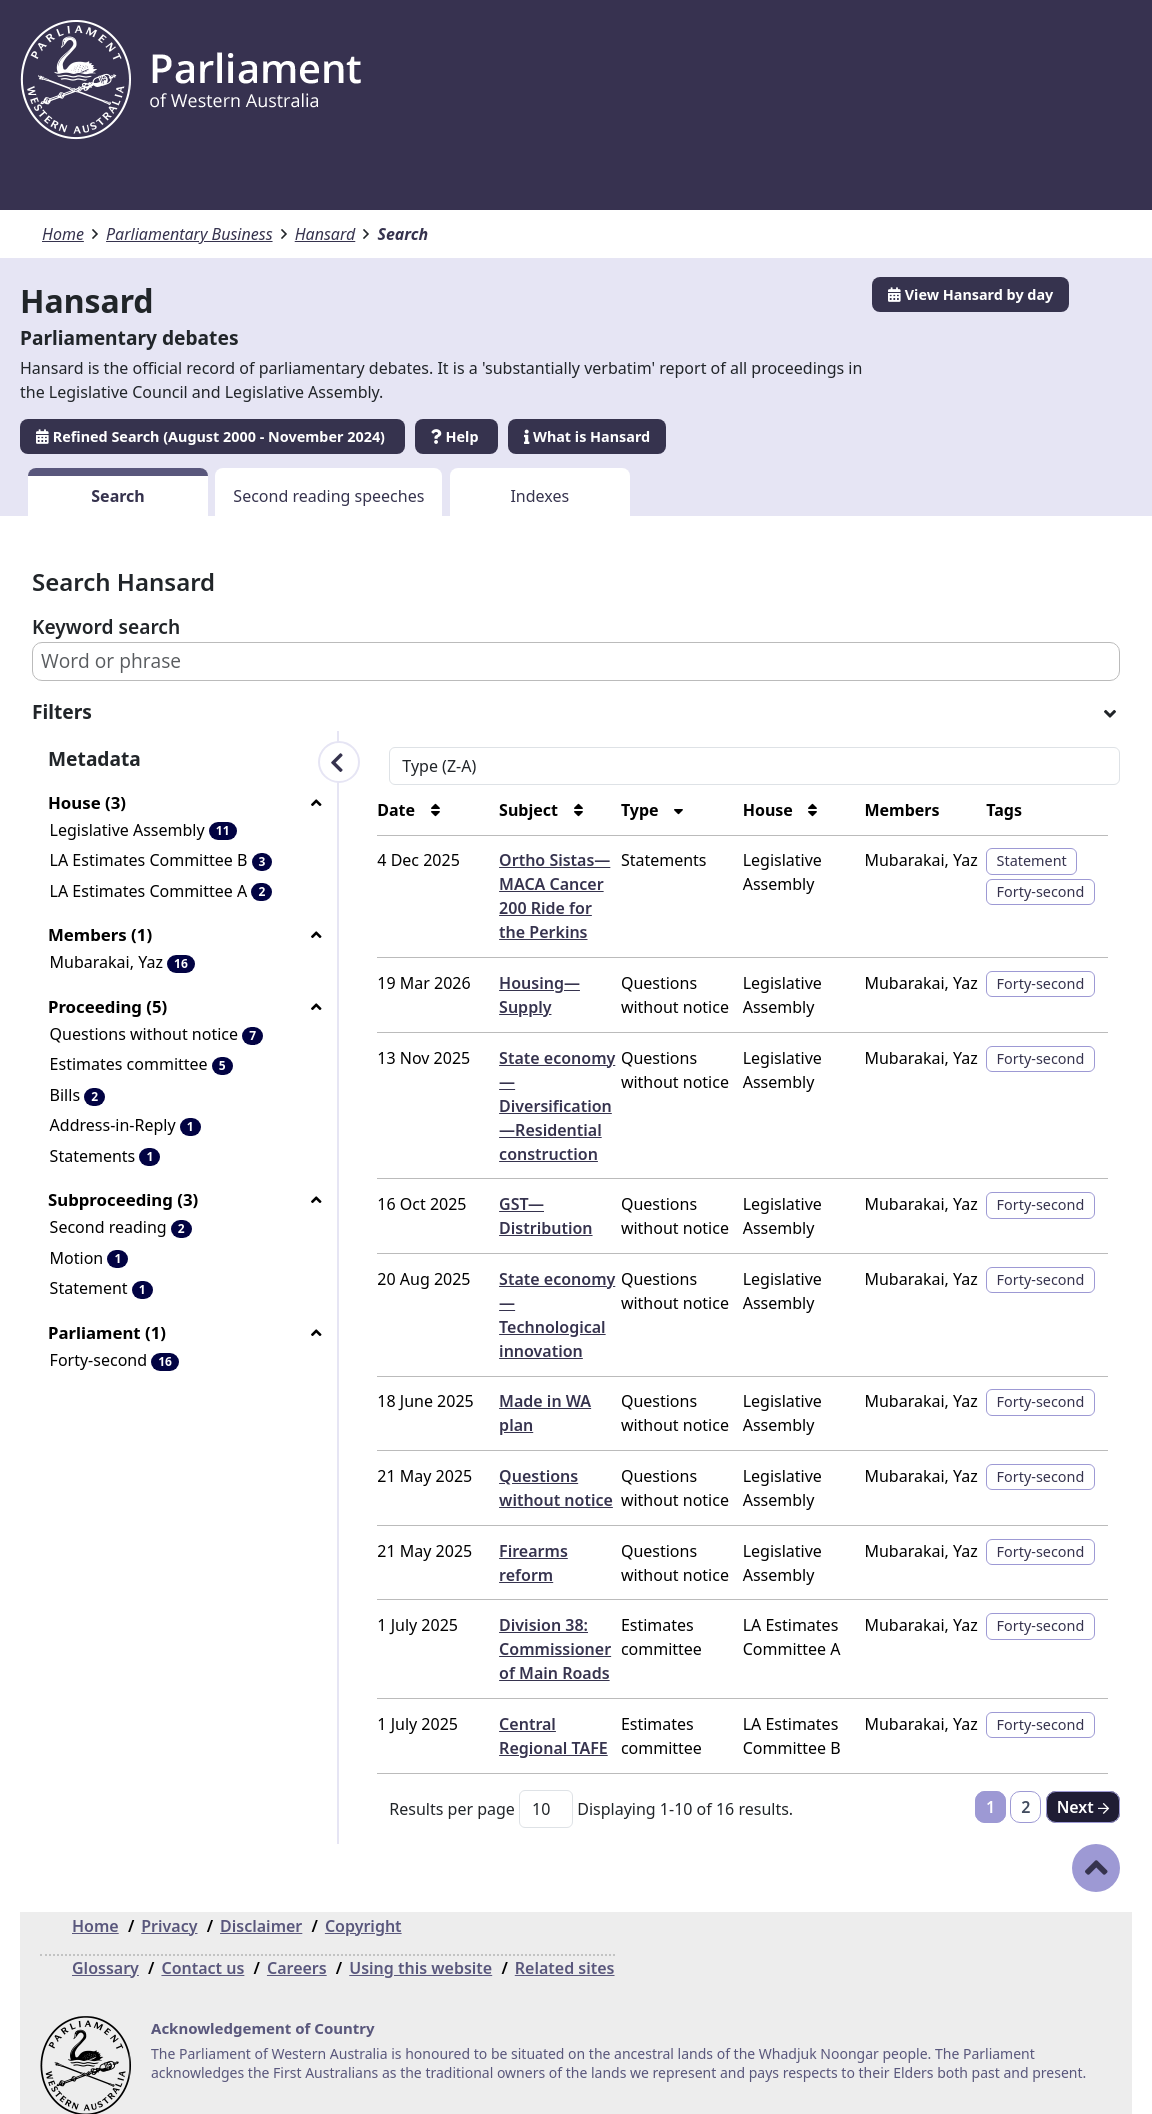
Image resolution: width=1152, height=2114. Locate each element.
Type (620, 810)
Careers (297, 1944)
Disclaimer (261, 1902)
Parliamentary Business (189, 234)
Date (365, 810)
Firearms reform (534, 1527)
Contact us (202, 1944)
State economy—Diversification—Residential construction (529, 1106)
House (753, 810)
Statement (1026, 860)
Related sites (565, 1944)
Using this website (420, 1944)
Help (456, 436)
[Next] (1083, 1783)
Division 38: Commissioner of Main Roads (527, 1625)
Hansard (325, 234)
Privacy (169, 1902)
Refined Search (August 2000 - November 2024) (212, 436)
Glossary (105, 1944)
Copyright (363, 1902)
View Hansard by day (970, 294)
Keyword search (106, 626)
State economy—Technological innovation (532, 1303)
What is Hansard (587, 436)
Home (63, 234)
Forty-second (1035, 891)
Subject (502, 810)
